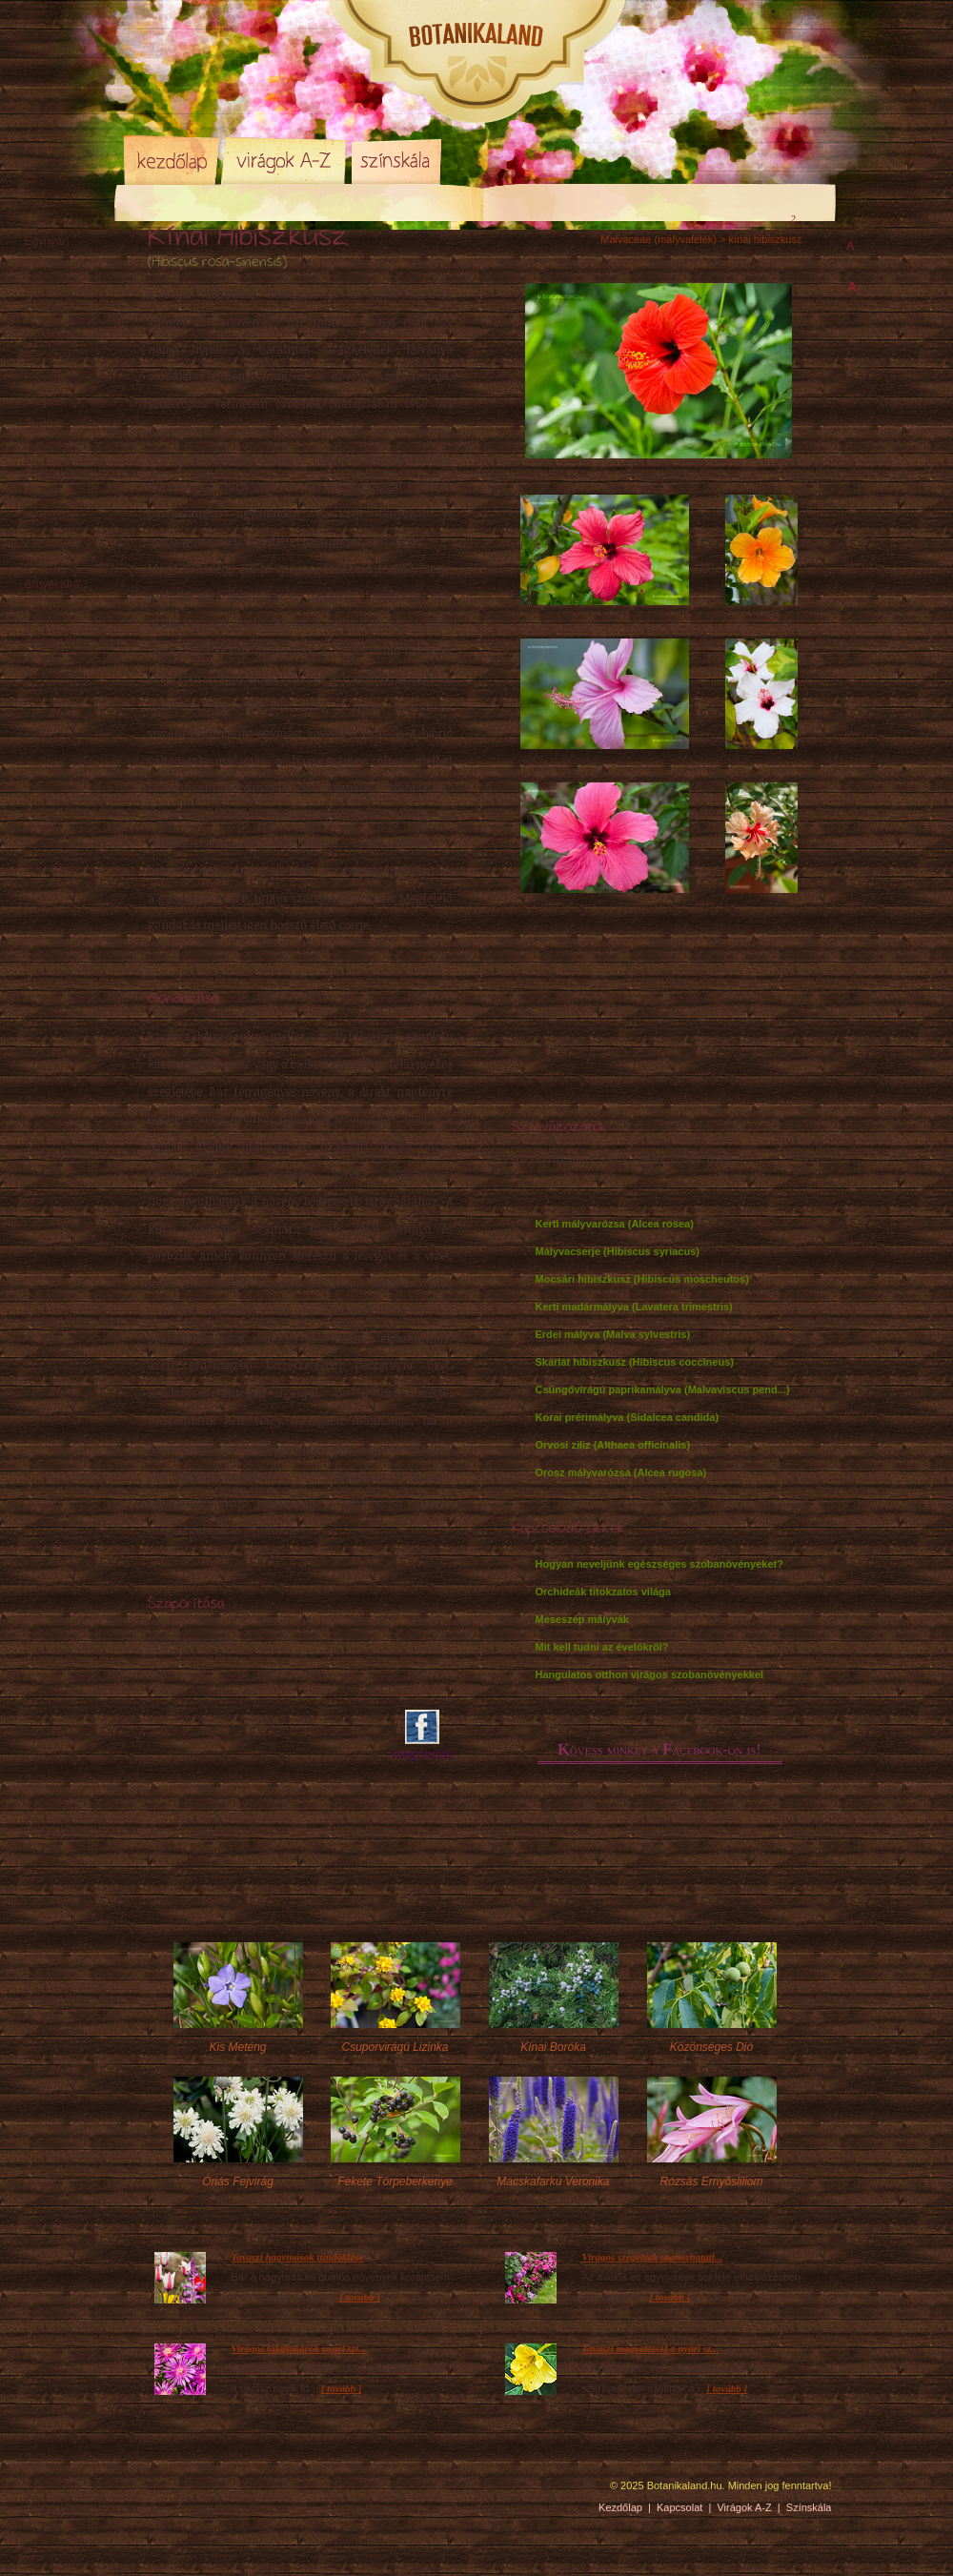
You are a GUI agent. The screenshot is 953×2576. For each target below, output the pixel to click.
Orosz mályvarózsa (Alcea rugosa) (621, 1472)
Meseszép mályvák (582, 1619)
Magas (42, 401)
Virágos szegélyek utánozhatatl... (652, 2256)
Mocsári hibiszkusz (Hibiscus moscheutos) (642, 1279)
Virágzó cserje (61, 538)
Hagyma (65, 287)
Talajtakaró (52, 561)
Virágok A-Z (285, 160)
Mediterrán (52, 515)
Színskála (396, 160)
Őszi (36, 470)
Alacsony (48, 355)
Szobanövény (59, 607)
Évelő (39, 264)
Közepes (47, 378)
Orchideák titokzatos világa (603, 1591)
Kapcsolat (679, 2507)
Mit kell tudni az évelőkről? (602, 1647)
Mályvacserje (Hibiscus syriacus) (618, 1251)
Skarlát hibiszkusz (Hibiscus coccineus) (635, 1362)
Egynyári (47, 241)
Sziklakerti (51, 332)
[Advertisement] (259, 1736)
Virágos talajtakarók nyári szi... (299, 2348)
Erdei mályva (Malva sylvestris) (613, 1334)
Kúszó (40, 492)
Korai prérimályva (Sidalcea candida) (628, 1417)
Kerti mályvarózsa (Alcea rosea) (615, 1223)
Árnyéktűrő (52, 584)
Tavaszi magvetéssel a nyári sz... (651, 2348)
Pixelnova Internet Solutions (168, 2492)
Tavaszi (44, 424)
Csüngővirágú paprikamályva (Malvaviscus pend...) (663, 1389)
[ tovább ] (359, 2296)
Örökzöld (48, 309)
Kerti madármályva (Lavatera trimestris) (634, 1306)
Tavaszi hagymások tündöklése (298, 2256)
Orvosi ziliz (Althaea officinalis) (613, 1444)
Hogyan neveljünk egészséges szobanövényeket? (659, 1564)
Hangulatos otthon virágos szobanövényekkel (650, 1674)
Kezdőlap (171, 160)
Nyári (38, 447)
